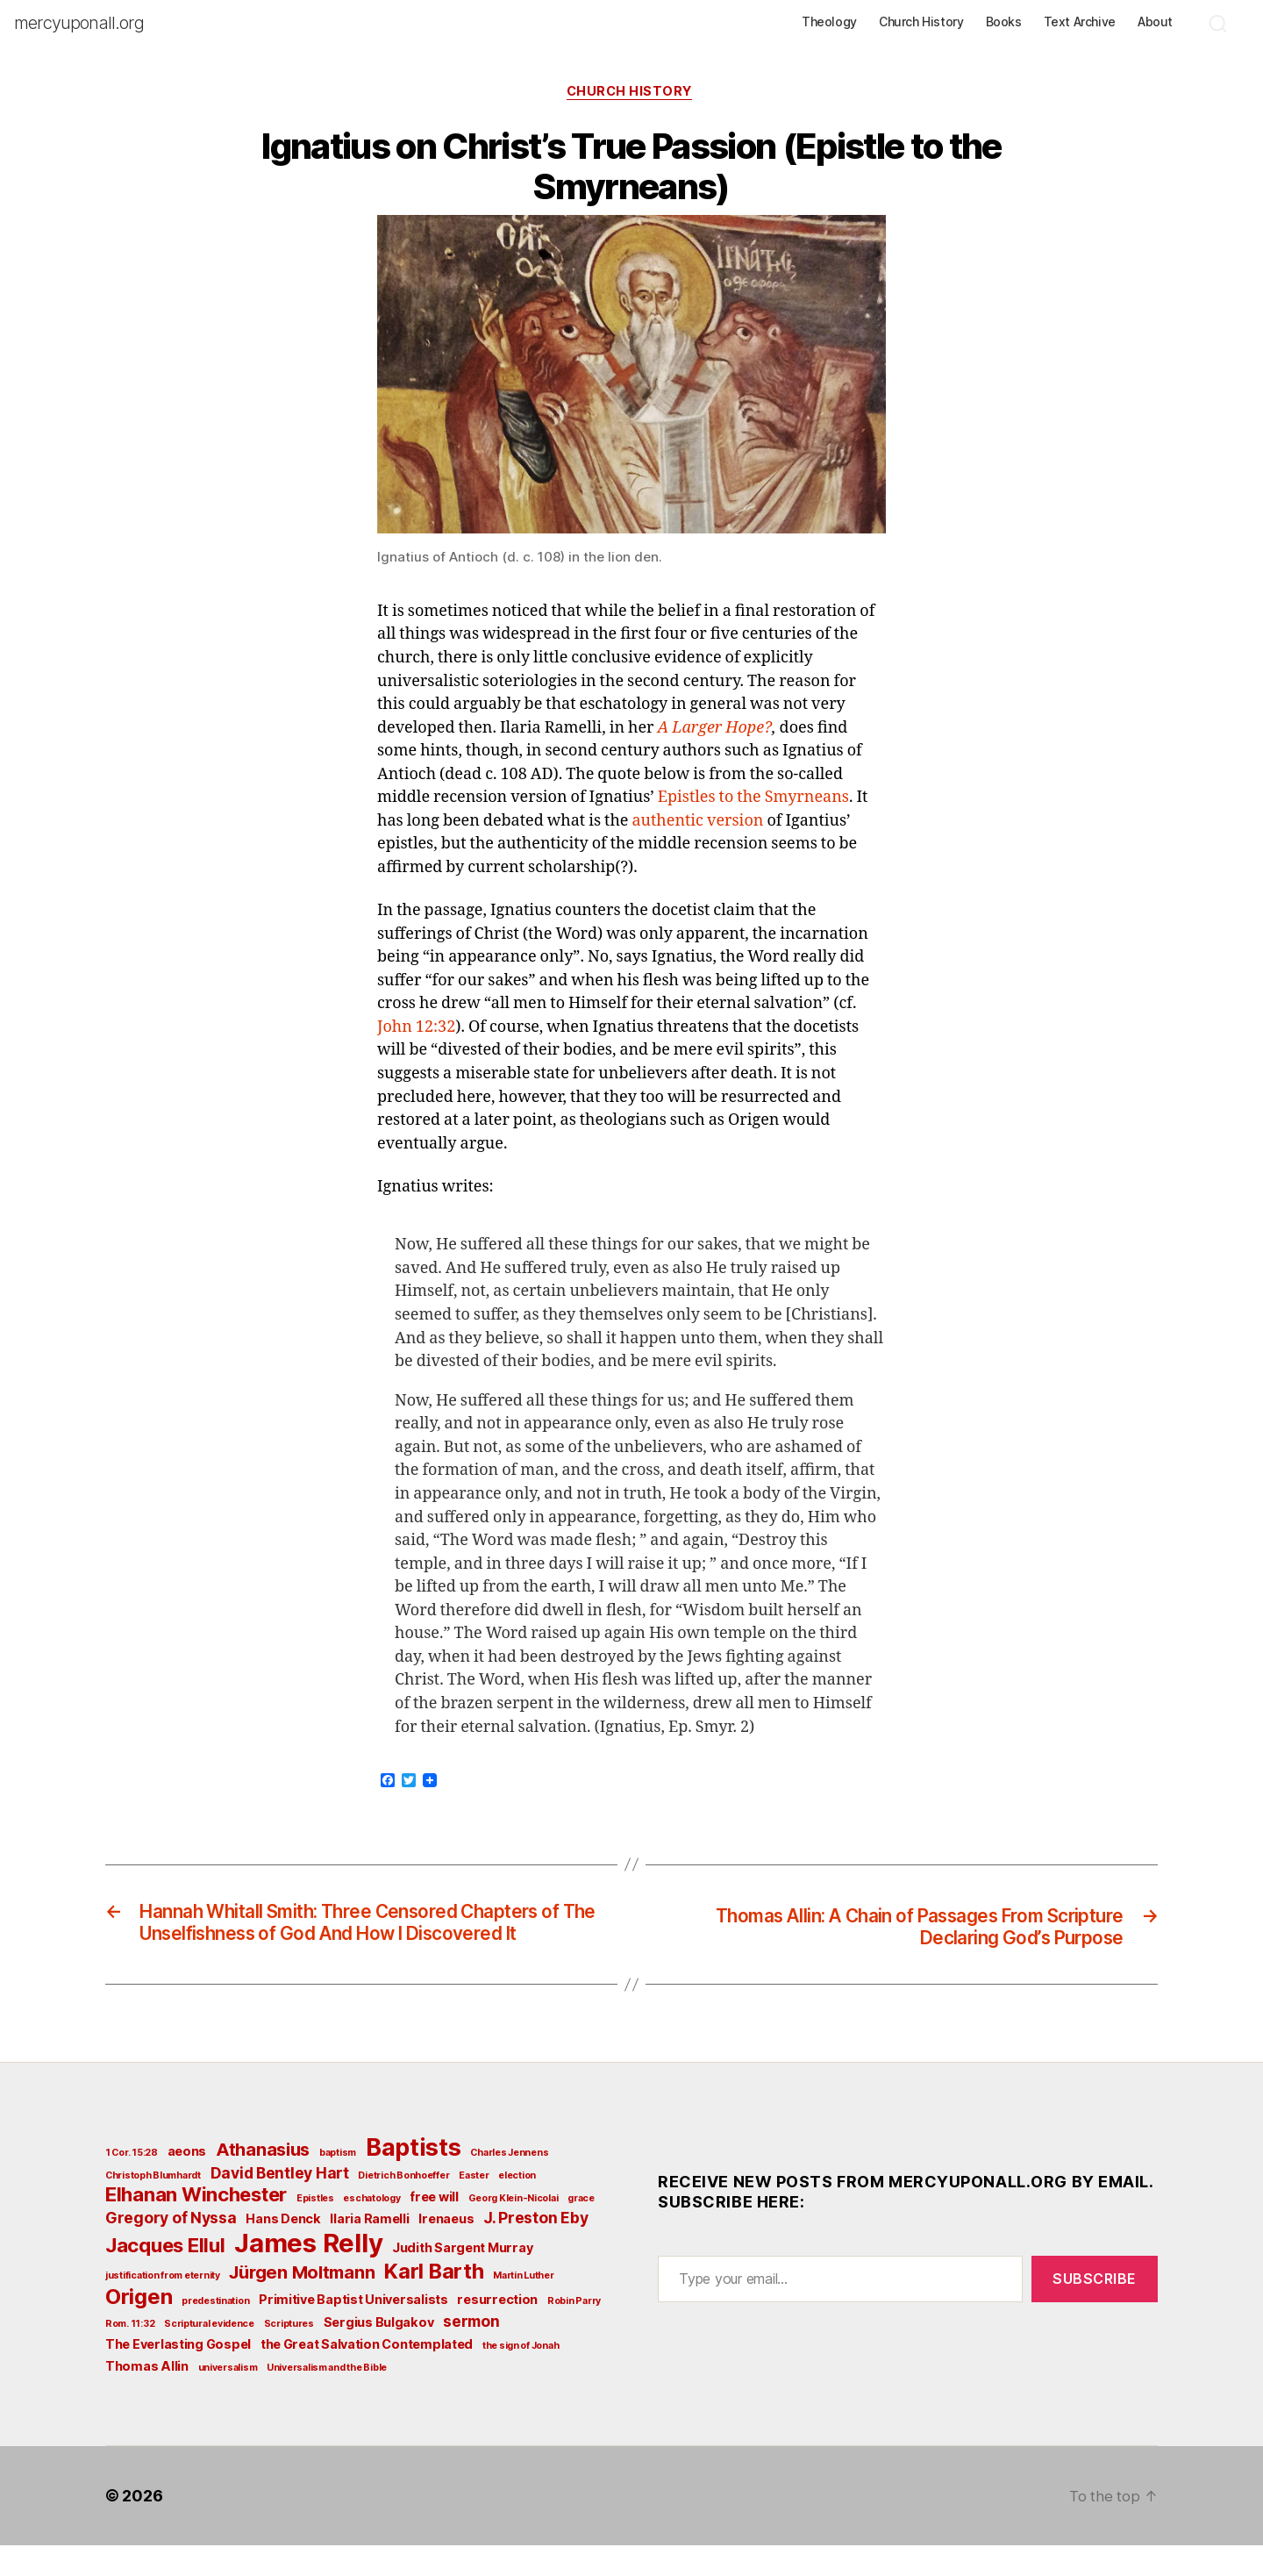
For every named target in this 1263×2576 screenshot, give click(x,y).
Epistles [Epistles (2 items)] (315, 2229)
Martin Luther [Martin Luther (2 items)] (523, 2306)
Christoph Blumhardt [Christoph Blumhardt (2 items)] (153, 2206)
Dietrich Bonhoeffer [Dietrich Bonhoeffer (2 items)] (403, 2206)
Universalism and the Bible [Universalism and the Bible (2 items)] (327, 2398)
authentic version (697, 823)
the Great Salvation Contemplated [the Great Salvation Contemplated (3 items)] (366, 2374)
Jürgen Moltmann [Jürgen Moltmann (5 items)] (302, 2303)
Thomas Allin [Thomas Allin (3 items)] (147, 2396)
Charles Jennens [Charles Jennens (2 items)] (509, 2183)
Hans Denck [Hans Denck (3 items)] (283, 2249)
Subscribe (1094, 2309)
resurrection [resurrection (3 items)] (497, 2329)
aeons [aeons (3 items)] (187, 2181)
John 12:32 (416, 1030)
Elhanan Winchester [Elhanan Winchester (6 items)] (196, 2225)
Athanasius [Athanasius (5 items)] (263, 2180)
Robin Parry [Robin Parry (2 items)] (574, 2331)
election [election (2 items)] (517, 2206)
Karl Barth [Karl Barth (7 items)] (433, 2302)
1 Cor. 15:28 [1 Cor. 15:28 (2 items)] (131, 2183)
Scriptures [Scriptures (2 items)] (289, 2354)
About (1155, 22)
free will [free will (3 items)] (434, 2227)
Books (1004, 22)
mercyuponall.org (79, 23)
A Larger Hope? (715, 730)
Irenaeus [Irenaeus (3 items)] (446, 2249)
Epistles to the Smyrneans (753, 801)
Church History (921, 22)
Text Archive (1080, 22)
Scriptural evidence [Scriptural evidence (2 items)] (209, 2354)
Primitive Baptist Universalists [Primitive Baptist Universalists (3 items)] (353, 2329)
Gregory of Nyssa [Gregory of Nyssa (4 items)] (171, 2248)
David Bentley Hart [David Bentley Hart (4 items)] (279, 2203)
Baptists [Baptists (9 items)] (413, 2178)
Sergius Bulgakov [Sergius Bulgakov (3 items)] (379, 2352)
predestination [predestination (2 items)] (215, 2331)
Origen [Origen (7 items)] (138, 2327)
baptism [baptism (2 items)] (337, 2183)
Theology (829, 22)
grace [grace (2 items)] (581, 2229)
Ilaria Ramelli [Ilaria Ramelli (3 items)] (369, 2249)
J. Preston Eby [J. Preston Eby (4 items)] (535, 2248)
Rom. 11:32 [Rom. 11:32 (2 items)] (129, 2354)
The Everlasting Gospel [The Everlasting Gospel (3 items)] (178, 2374)
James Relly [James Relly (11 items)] (308, 2273)
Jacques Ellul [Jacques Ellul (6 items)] (165, 2276)
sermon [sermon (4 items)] (471, 2352)
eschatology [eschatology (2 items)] (371, 2229)
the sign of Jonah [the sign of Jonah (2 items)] (520, 2376)
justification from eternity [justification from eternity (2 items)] (162, 2306)
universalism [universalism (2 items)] (228, 2398)
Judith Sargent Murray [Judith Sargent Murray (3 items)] (462, 2278)
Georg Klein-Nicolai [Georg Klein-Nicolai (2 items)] (513, 2229)
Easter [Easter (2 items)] (474, 2206)
